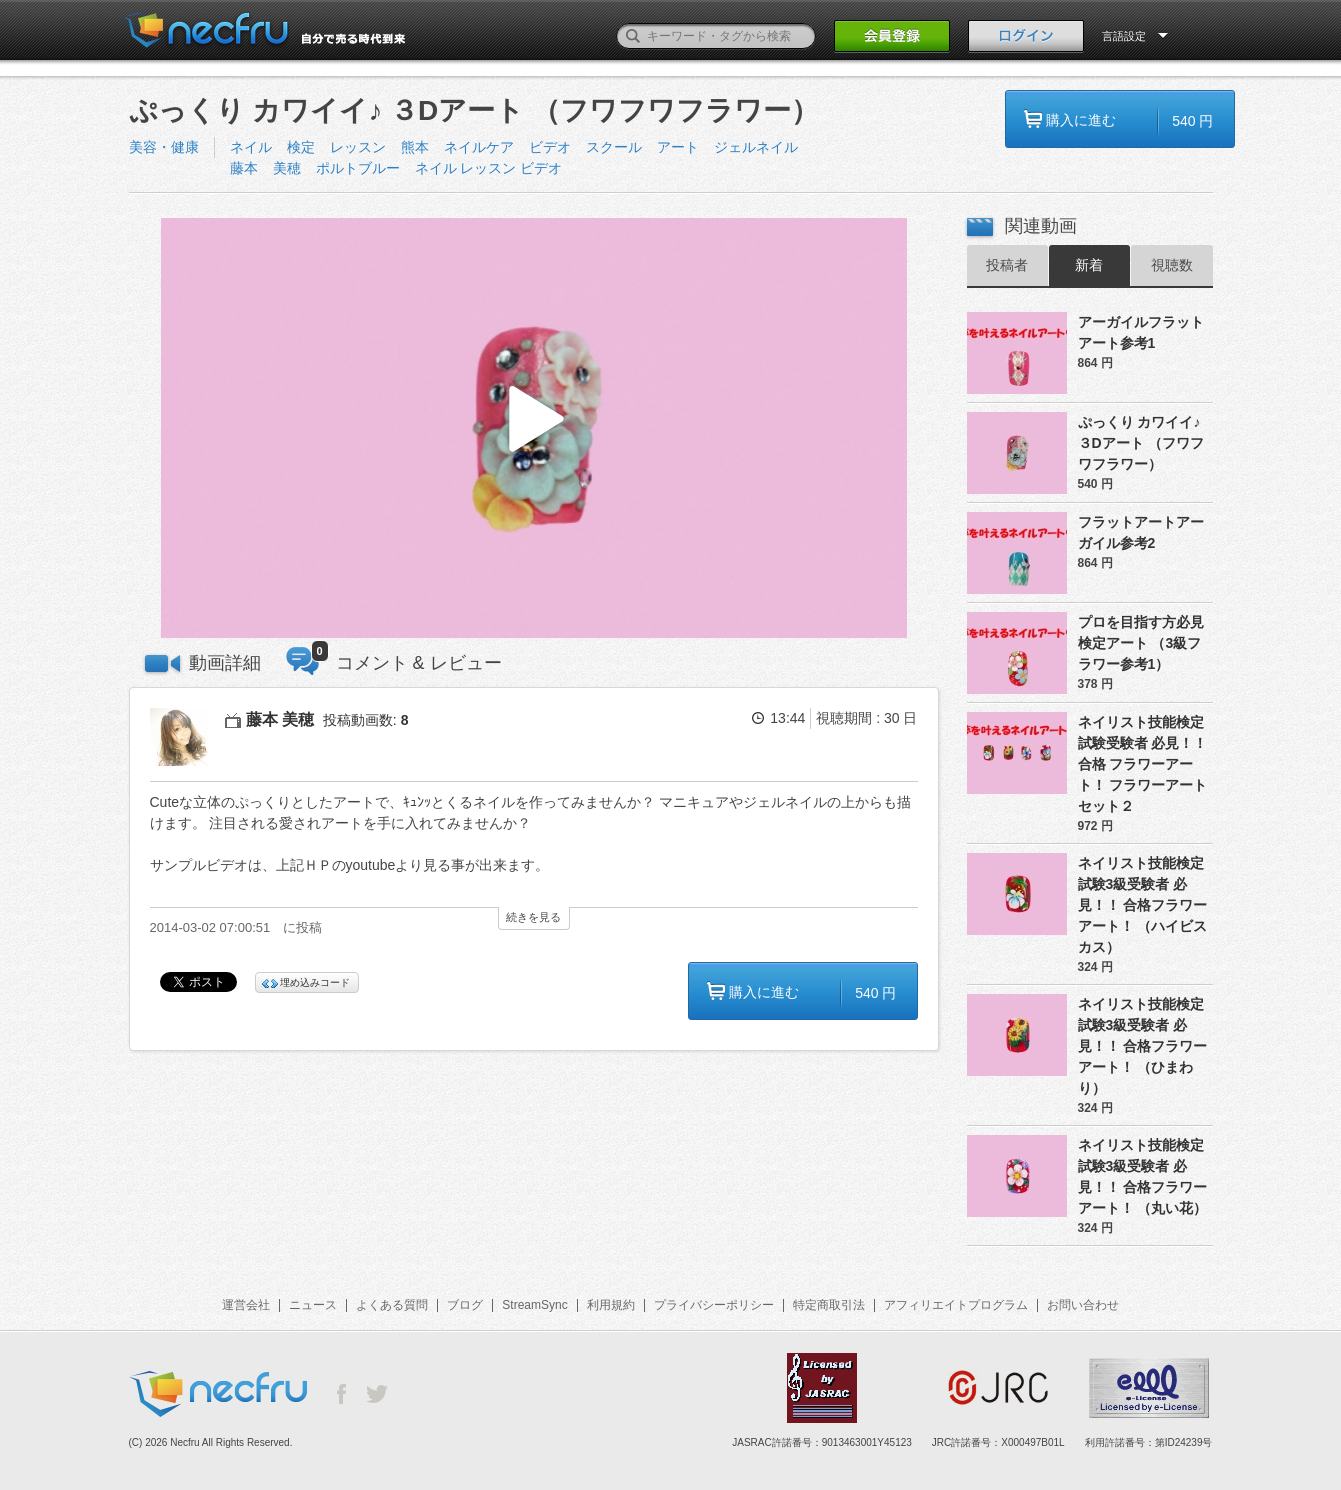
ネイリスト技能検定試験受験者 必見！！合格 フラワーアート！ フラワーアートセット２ (1143, 764)
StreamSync (534, 1305)
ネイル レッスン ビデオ (489, 168)
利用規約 (611, 1305)
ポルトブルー (358, 168)
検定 (301, 147)
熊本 (415, 147)
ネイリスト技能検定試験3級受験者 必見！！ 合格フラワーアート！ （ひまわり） (1143, 1046)
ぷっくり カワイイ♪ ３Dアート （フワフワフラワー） (1141, 443)
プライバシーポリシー (714, 1305)
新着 (1089, 265)
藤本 (244, 168)
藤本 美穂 (280, 719)
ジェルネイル (756, 147)
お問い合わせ (1083, 1305)
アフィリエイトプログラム (956, 1305)
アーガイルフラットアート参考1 (1141, 332)
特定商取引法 (829, 1305)
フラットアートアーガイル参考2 (1141, 532)
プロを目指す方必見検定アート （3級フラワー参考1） (1141, 643)
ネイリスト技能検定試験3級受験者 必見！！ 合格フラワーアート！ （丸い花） (1143, 1176)
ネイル (251, 147)
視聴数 (1172, 265)
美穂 (287, 168)
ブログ (465, 1305)
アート (678, 147)
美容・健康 (164, 147)
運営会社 (246, 1305)
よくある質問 (392, 1305)
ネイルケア (479, 147)
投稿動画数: (366, 720)
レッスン (358, 147)
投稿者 (1007, 265)
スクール (614, 147)
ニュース (313, 1305)
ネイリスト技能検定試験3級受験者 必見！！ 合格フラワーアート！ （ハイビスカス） (1143, 905)
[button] (534, 428)
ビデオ (550, 147)
